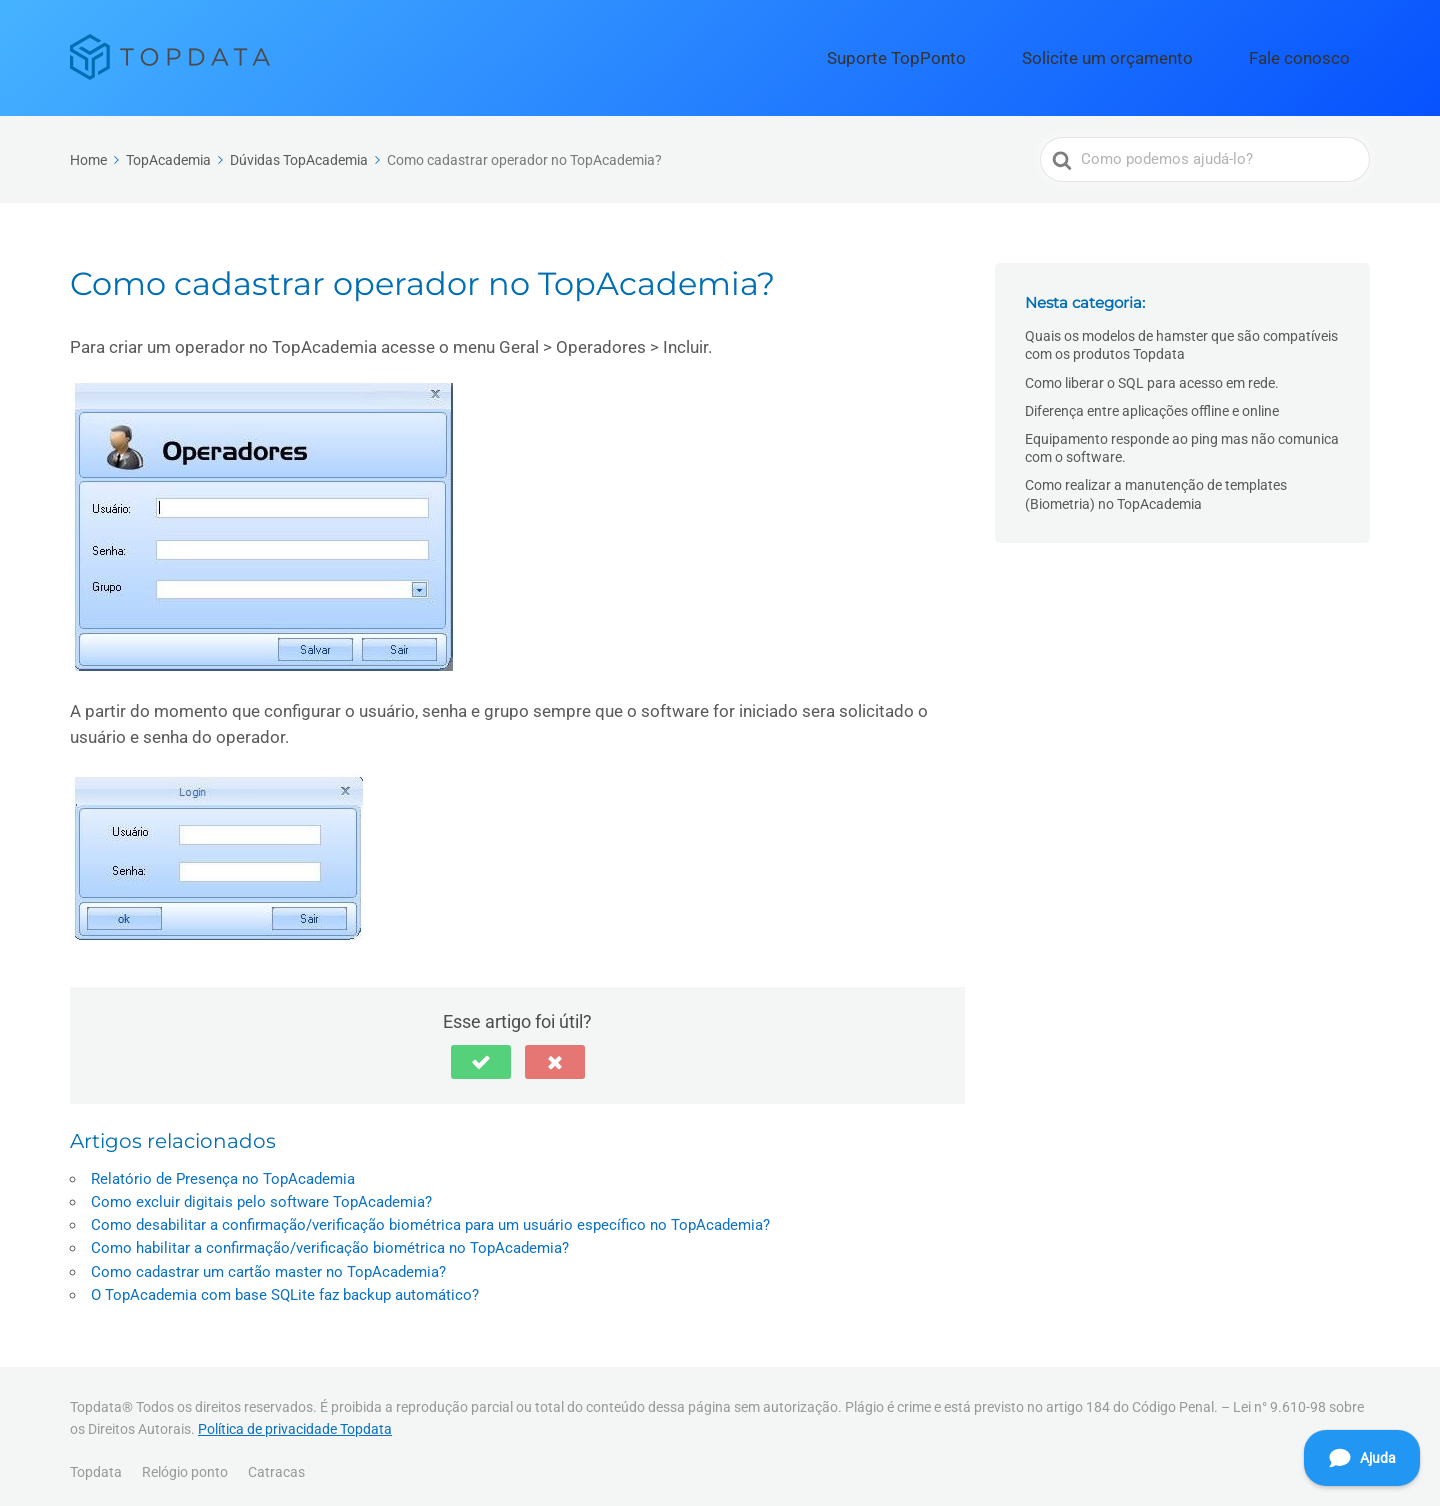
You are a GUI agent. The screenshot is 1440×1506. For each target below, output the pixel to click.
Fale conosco (1316, 54)
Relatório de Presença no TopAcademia (223, 1171)
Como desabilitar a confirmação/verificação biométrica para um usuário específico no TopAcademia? (430, 1218)
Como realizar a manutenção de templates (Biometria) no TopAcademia (1156, 487)
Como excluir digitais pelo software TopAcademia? (261, 1194)
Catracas (276, 1465)
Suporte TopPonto (993, 54)
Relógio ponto (185, 1465)
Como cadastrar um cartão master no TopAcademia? (268, 1264)
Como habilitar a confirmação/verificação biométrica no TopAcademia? (330, 1241)
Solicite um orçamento (1162, 54)
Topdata (96, 1465)
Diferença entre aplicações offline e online (1152, 403)
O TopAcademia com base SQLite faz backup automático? (285, 1287)
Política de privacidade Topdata (295, 1421)
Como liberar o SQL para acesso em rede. (1152, 375)
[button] (481, 1054)
